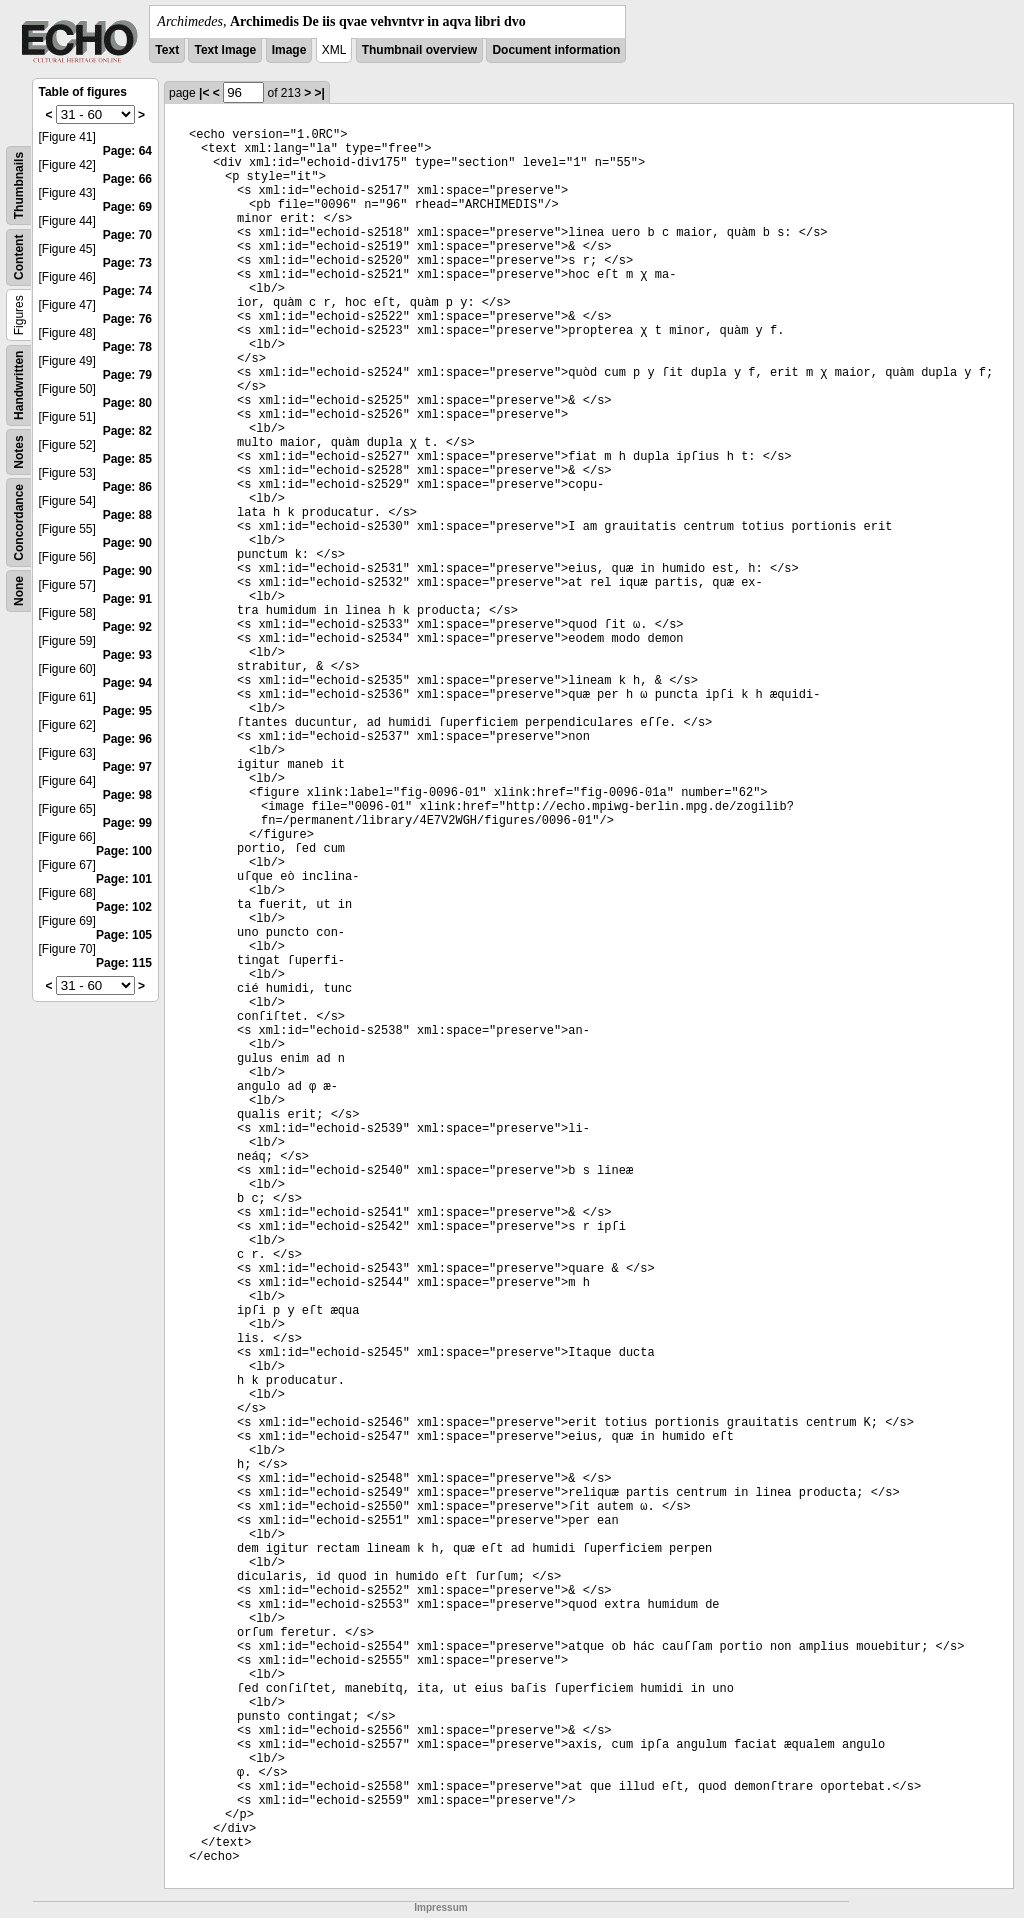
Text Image (225, 50)
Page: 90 (127, 543)
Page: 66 (127, 179)
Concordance (19, 522)
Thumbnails (19, 185)
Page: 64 (127, 151)
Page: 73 (127, 263)
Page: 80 (127, 403)
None (19, 591)
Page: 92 (127, 627)
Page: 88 (127, 515)
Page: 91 (127, 599)
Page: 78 (127, 347)
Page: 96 (127, 739)
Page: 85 (127, 459)
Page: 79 (127, 375)
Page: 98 (127, 795)
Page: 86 (127, 487)
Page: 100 (124, 851)
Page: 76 (127, 319)
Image (289, 50)
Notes (19, 451)
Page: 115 (124, 963)
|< (204, 93)
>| (320, 93)
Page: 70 (127, 235)
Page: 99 (127, 823)
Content (19, 257)
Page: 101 (124, 879)
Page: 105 (124, 935)
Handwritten (19, 385)
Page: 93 (127, 655)
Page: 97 (127, 767)
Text (167, 50)
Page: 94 (127, 683)
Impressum (440, 1907)
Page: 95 (127, 711)
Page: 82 (127, 431)
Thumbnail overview (419, 50)
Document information (556, 50)
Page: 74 (127, 291)
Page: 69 (127, 207)
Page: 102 (124, 907)
